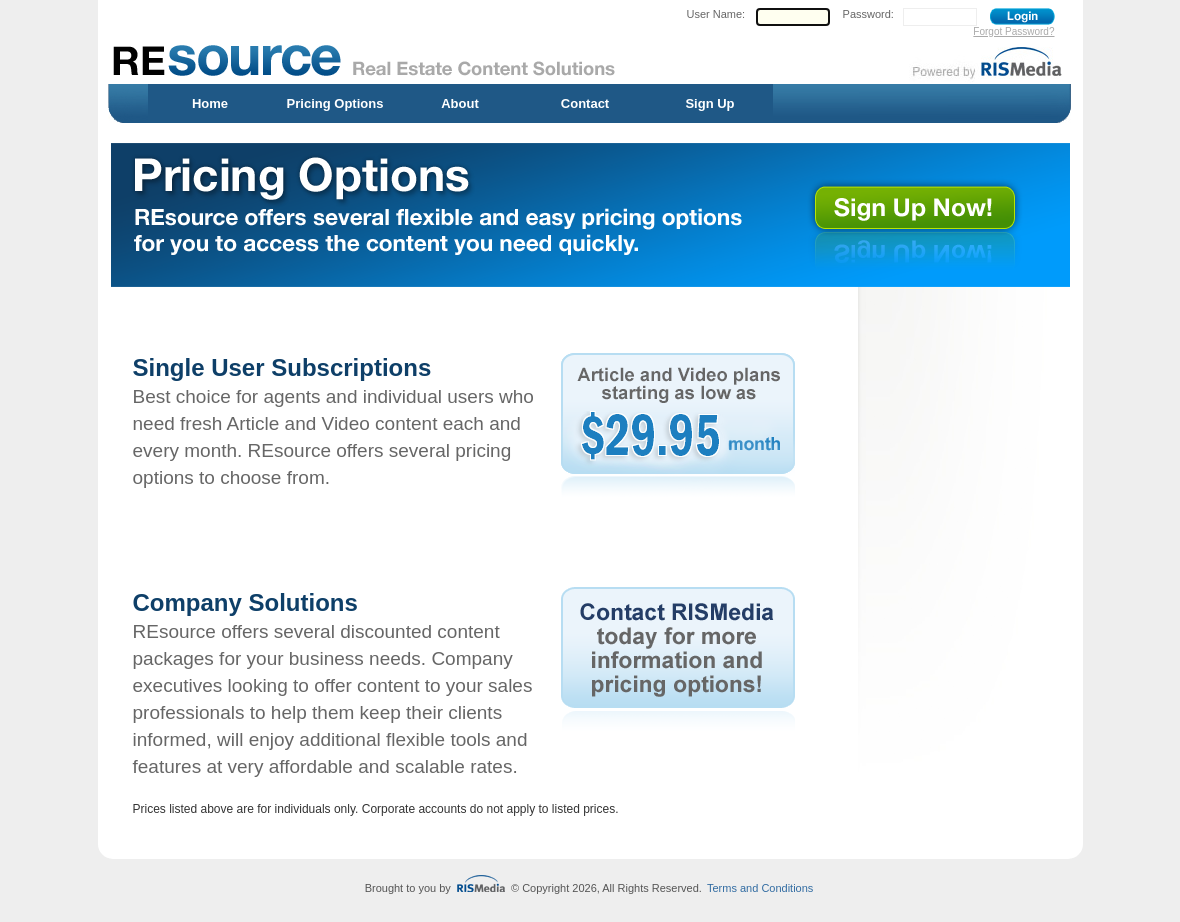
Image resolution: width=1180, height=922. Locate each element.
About (460, 103)
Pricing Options (335, 103)
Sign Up (709, 103)
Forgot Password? (1013, 31)
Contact (585, 103)
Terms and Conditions (760, 888)
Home (210, 103)
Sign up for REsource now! (928, 217)
